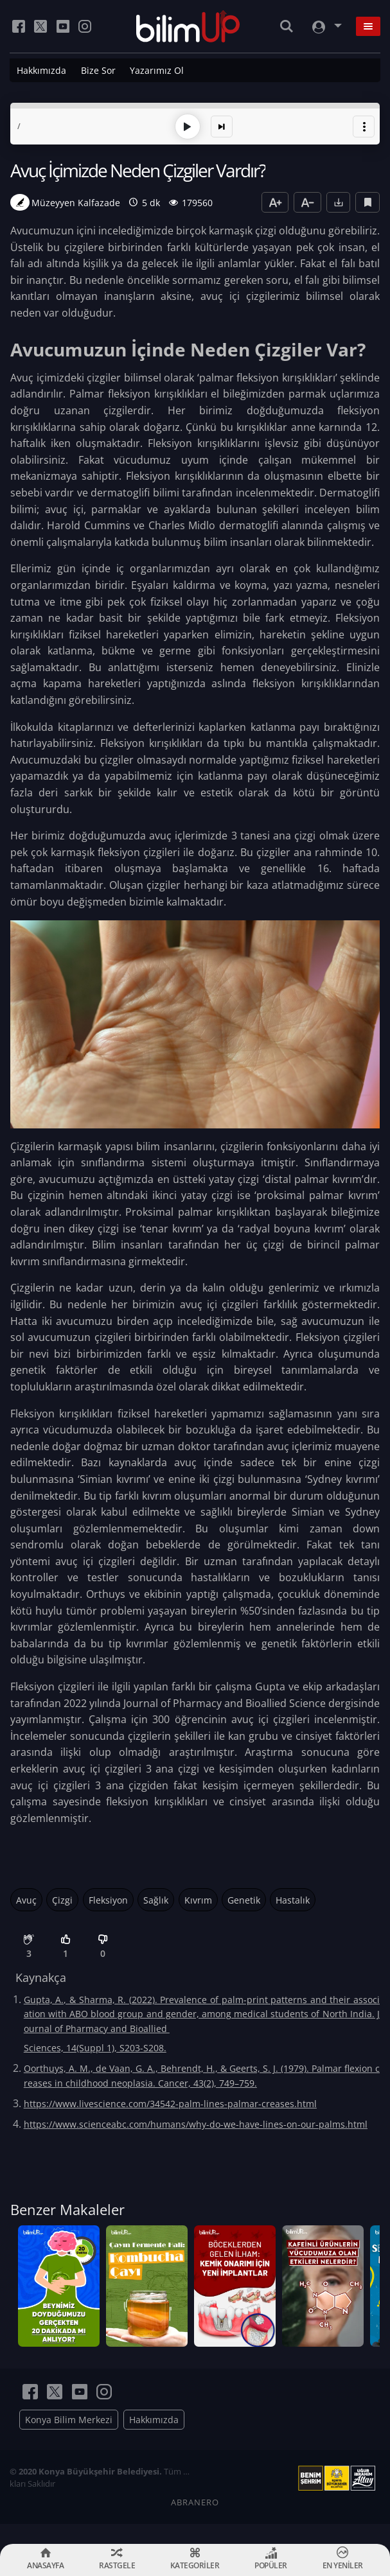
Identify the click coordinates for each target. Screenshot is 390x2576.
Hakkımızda (41, 70)
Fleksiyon (108, 1897)
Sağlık (155, 1897)
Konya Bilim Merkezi (68, 2439)
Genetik (243, 1897)
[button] (364, 125)
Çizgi (62, 1897)
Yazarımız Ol (157, 70)
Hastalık (293, 1897)
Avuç (26, 1897)
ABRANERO (195, 2522)
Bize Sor (98, 70)
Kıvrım (198, 1897)
